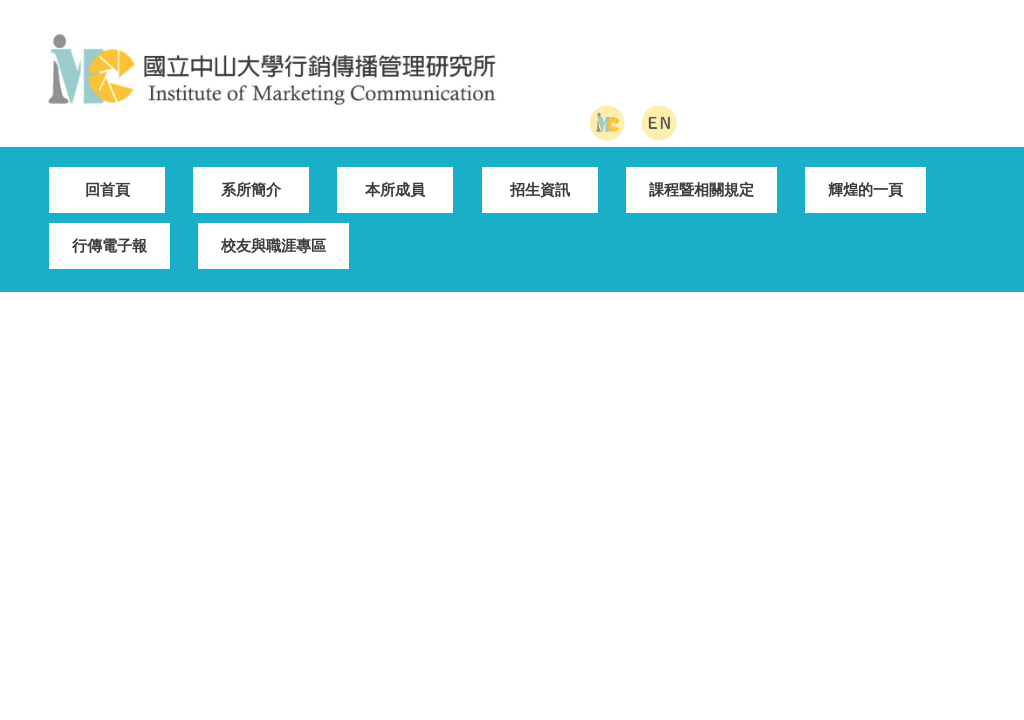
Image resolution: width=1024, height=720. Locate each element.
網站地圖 (658, 542)
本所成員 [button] (395, 174)
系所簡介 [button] (251, 174)
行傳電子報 (109, 230)
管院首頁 (561, 542)
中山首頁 (466, 542)
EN (809, 542)
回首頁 (107, 174)
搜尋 (969, 76)
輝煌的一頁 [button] (865, 174)
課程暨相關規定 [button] (701, 174)
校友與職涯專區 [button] (273, 230)
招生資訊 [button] (540, 174)
